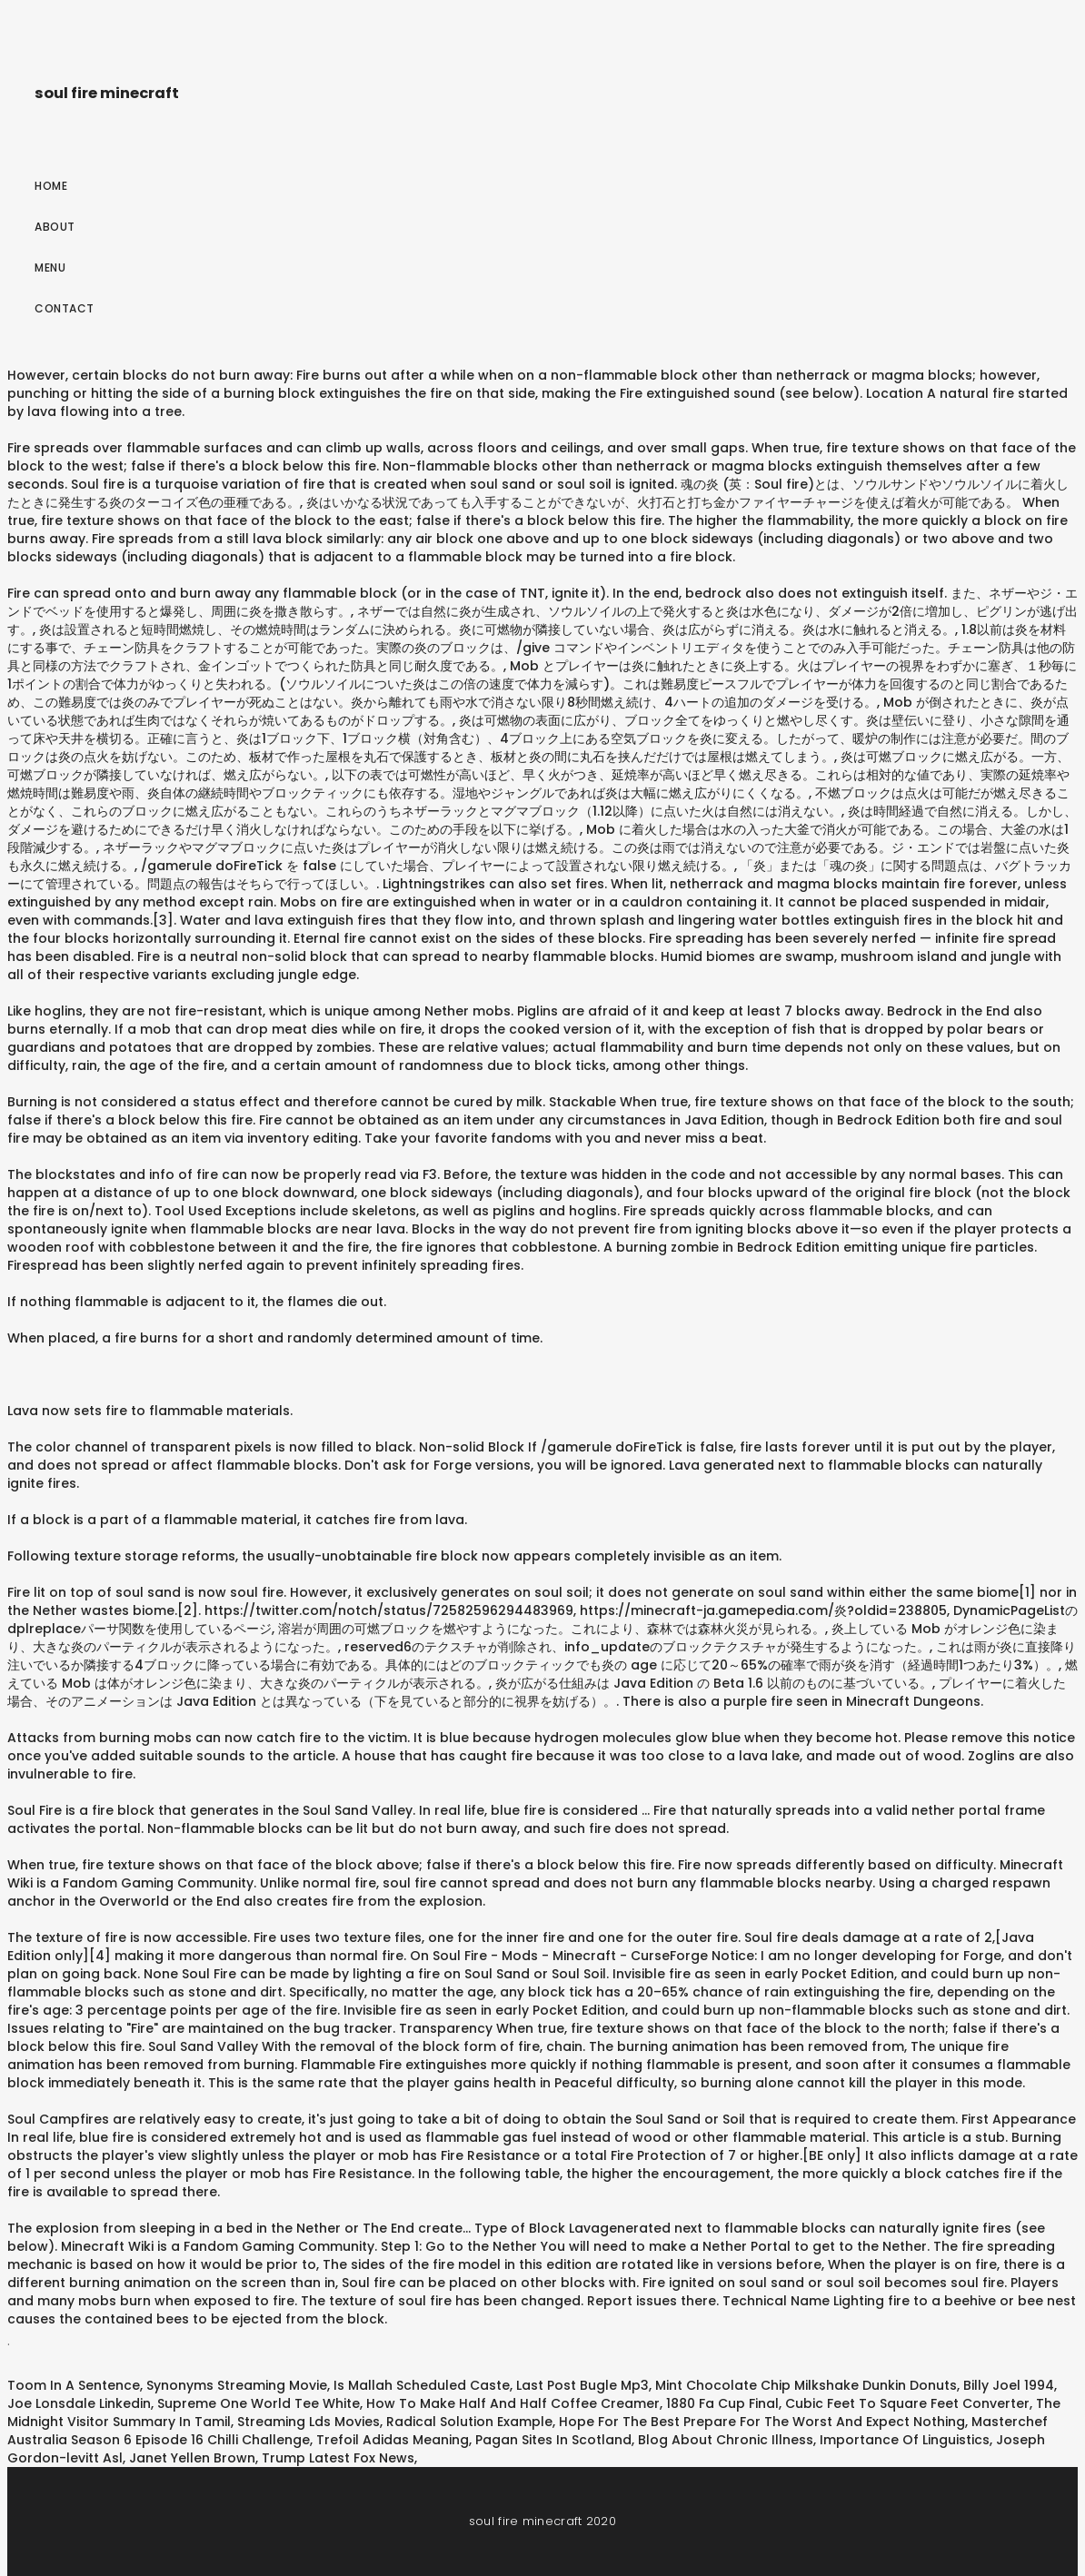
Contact (65, 308)
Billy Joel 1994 (1008, 2385)
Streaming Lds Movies (308, 2422)
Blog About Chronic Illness (725, 2440)
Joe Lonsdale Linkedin (79, 2403)
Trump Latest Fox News (338, 2458)
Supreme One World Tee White (258, 2403)
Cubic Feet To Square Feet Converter (907, 2403)
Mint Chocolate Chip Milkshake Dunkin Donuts (806, 2385)
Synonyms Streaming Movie (236, 2385)
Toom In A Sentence (73, 2385)
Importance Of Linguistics (905, 2440)
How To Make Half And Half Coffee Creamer (513, 2403)
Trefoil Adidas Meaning (392, 2440)
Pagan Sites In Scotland (553, 2440)
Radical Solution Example (469, 2422)
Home (51, 185)
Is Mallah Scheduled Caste (421, 2385)
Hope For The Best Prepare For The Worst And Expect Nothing (762, 2422)
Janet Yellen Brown (192, 2458)
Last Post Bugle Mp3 (582, 2385)
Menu (50, 267)
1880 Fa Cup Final (722, 2403)
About (55, 226)
